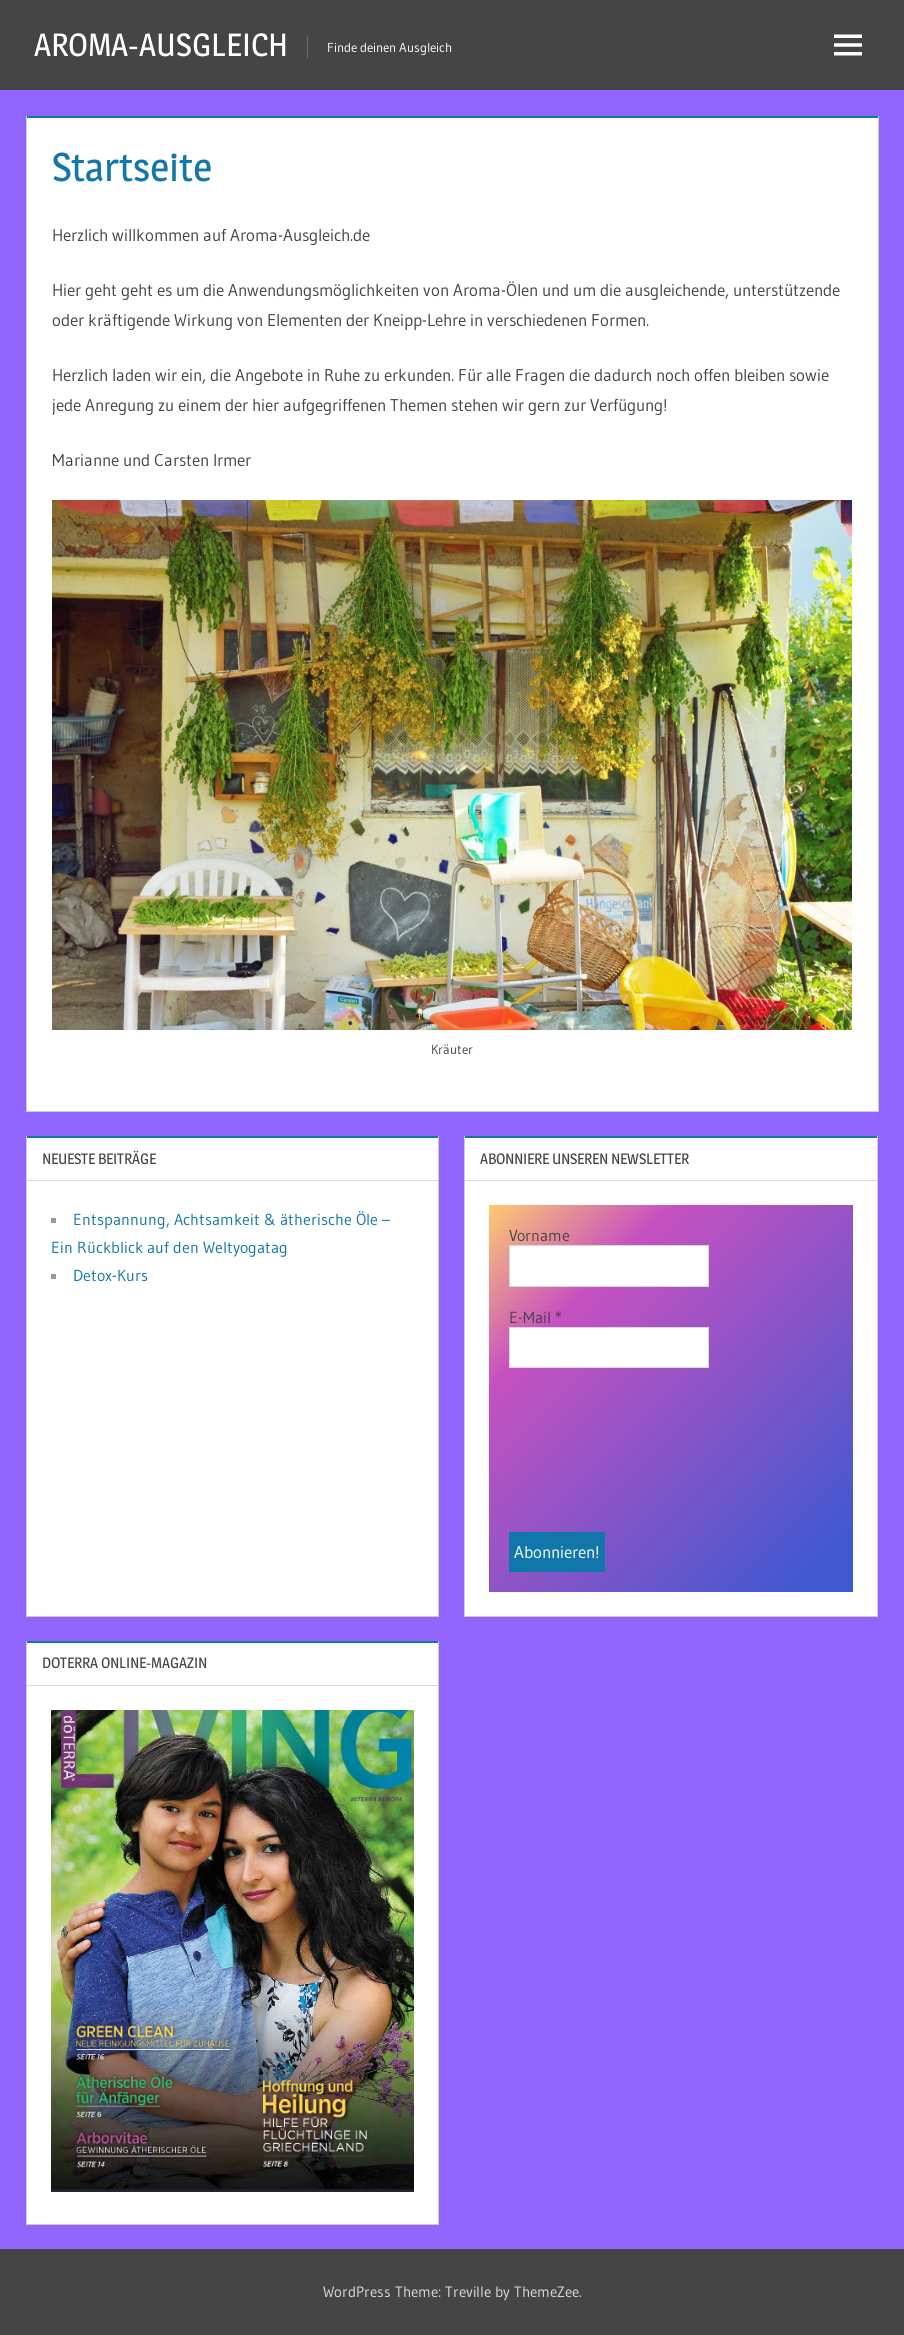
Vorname (539, 1235)
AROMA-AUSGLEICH (161, 44)
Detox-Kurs (110, 1275)
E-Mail (535, 1317)
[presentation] (591, 1460)
